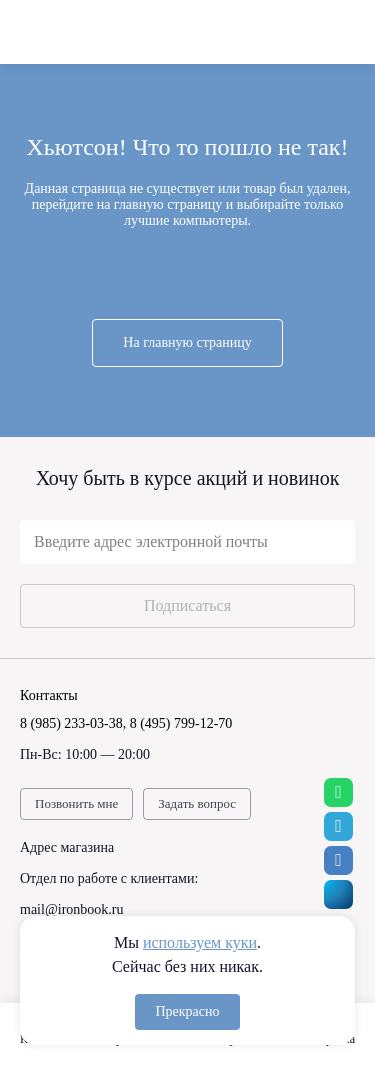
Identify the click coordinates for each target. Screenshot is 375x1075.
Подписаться (187, 605)
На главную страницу (187, 342)
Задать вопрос (197, 803)
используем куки (200, 942)
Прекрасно (187, 1011)
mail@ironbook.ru (72, 909)
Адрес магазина (67, 847)
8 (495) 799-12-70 (181, 723)
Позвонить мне (76, 803)
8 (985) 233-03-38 (71, 723)
